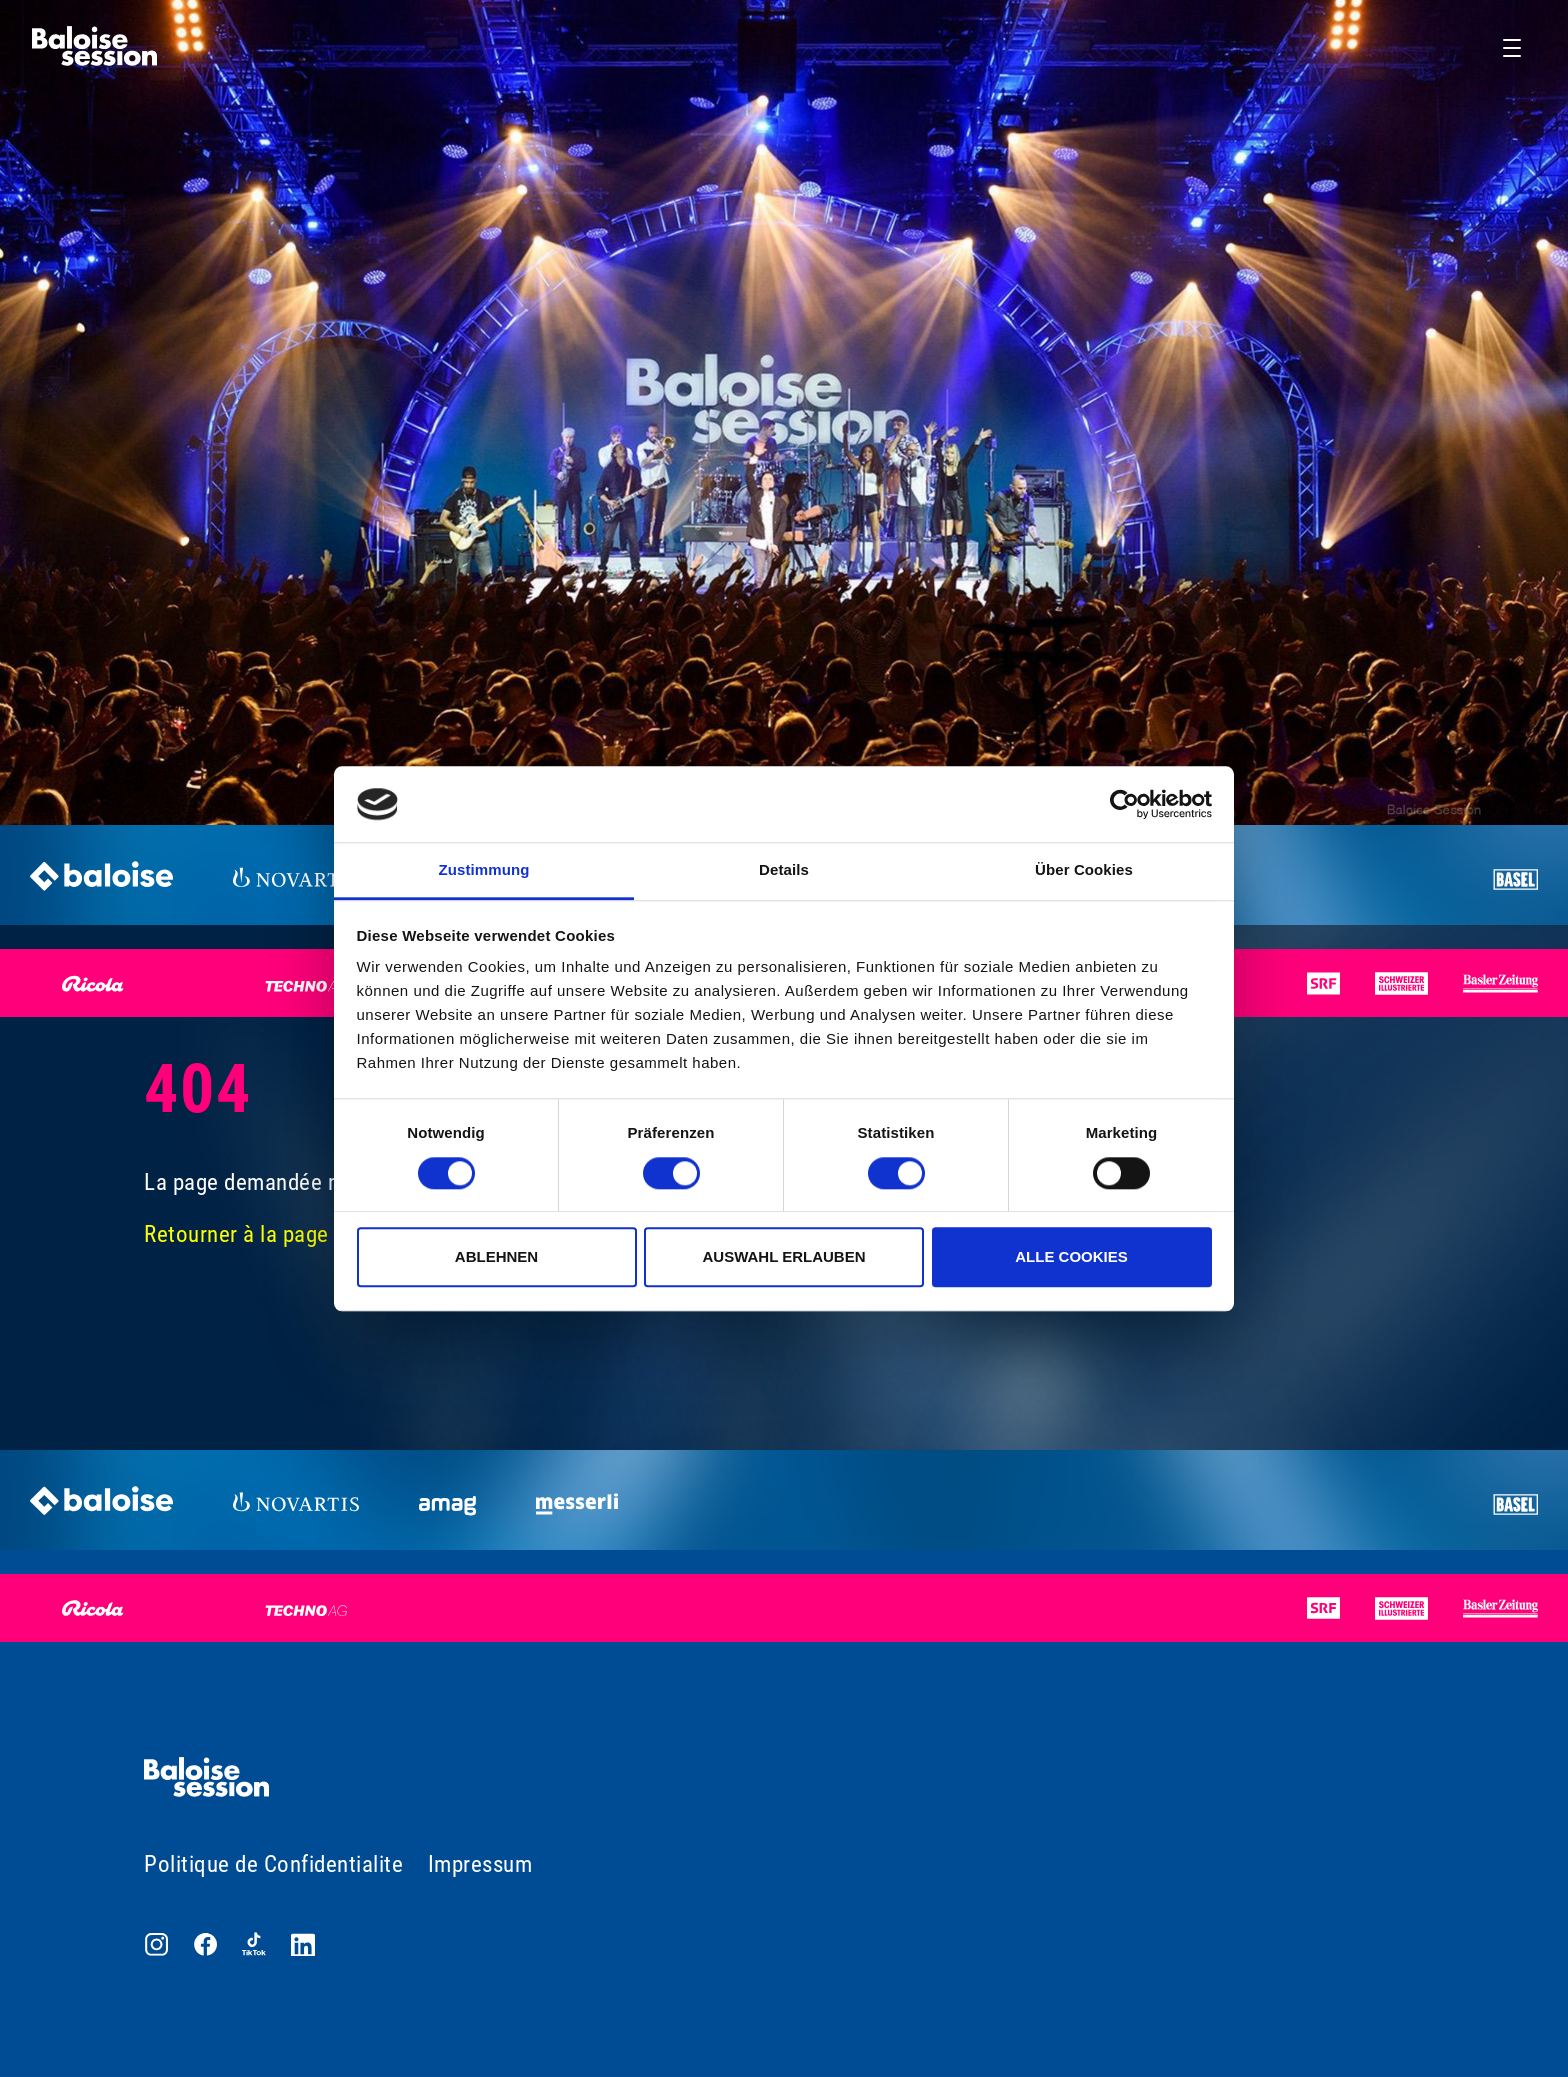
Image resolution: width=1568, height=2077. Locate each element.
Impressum (480, 1864)
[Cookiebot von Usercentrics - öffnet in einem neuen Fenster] (1124, 804)
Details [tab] (784, 870)
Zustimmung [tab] (484, 870)
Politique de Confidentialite (273, 1864)
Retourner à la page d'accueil (281, 1234)
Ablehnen (496, 1256)
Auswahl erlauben (783, 1256)
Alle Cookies (1071, 1256)
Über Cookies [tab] (1084, 870)
